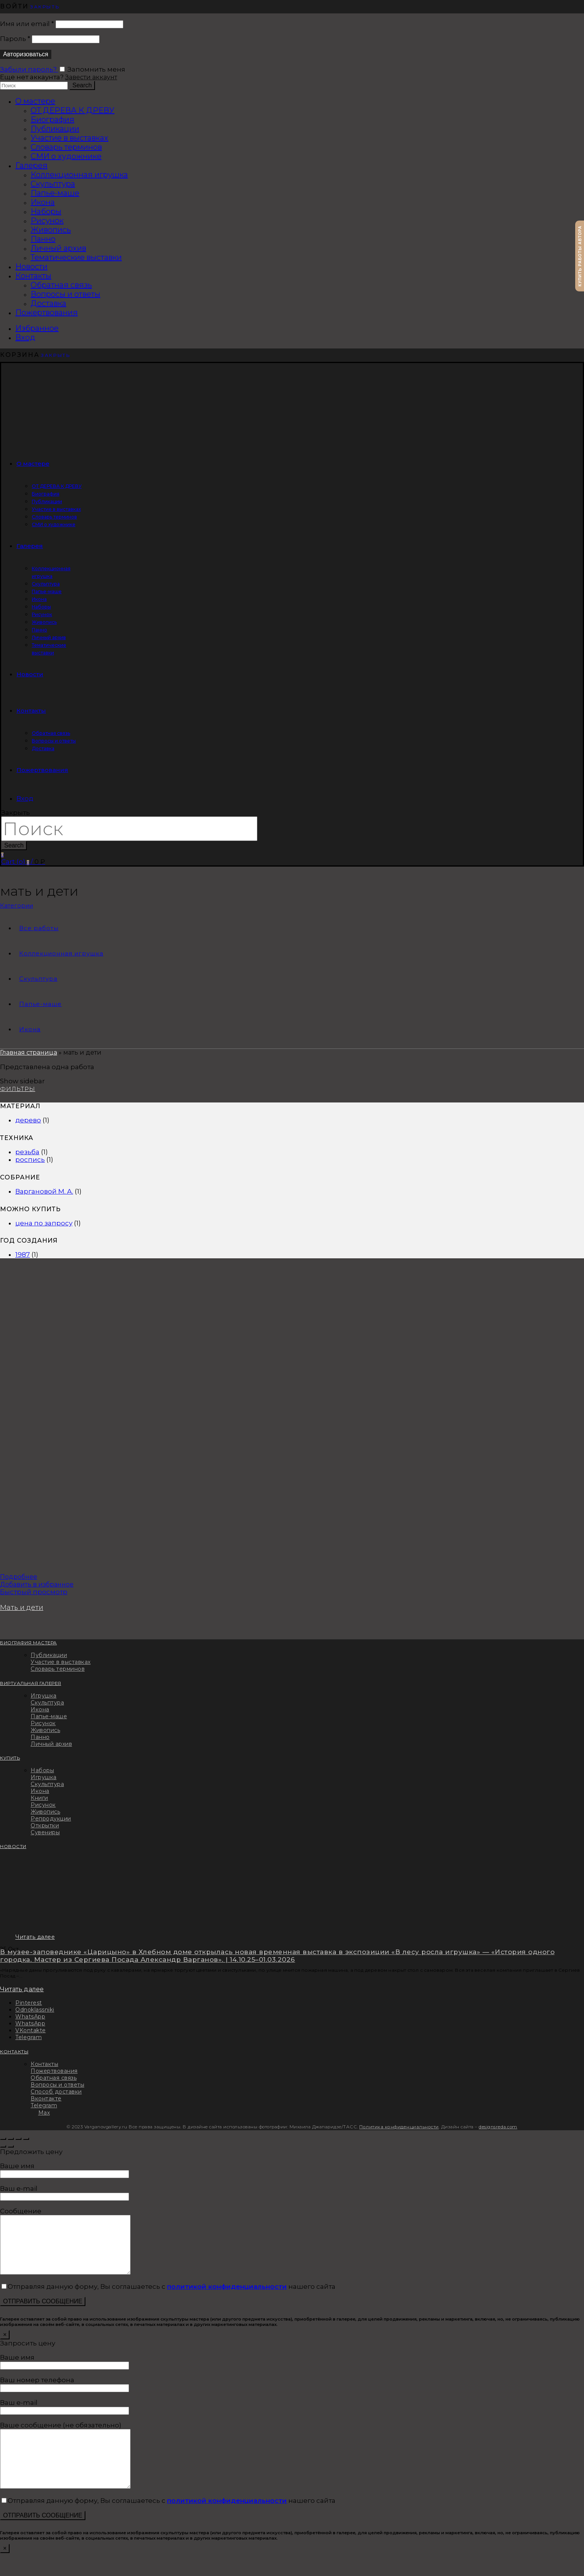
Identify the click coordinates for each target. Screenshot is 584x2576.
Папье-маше (55, 193)
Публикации (55, 128)
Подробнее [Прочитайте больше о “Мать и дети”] (18, 1576)
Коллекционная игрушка (79, 174)
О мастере (35, 101)
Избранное (37, 328)
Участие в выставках (69, 137)
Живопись (51, 229)
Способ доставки (56, 2091)
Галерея (31, 165)
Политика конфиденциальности (399, 2126)
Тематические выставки (76, 257)
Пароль (15, 39)
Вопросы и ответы (65, 294)
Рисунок (47, 220)
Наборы (46, 211)
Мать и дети (21, 1607)
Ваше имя (64, 2169)
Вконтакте (46, 2098)
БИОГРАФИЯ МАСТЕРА (28, 1642)
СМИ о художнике (66, 156)
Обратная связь (61, 284)
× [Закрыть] (5, 2346)
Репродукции (51, 1818)
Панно (43, 239)
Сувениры (45, 1832)
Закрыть (44, 7)
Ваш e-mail (64, 2192)
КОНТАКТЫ (14, 2051)
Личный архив (58, 248)
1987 (22, 1254)
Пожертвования (46, 312)
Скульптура (53, 183)
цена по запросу (43, 1223)
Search (82, 85)
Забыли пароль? (29, 69)
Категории (16, 905)
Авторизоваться (25, 54)
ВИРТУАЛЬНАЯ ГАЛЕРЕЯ (30, 1683)
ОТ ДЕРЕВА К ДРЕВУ (73, 110)
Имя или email (27, 24)
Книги (39, 1797)
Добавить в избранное (37, 1584)
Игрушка (44, 1695)
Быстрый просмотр (33, 1592)
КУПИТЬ (10, 1758)
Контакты (33, 275)
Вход (25, 337)
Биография (52, 119)
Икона (43, 202)
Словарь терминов (66, 147)
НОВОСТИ (13, 1846)
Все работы (39, 928)
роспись (30, 1159)
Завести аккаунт (91, 77)
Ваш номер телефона (64, 2395)
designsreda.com (498, 2126)
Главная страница (28, 1052)
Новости (31, 266)
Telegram (44, 2105)
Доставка (48, 303)
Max (44, 2112)
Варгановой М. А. (44, 1191)
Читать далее (35, 1936)
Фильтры (17, 1089)
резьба (27, 1152)
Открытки (45, 1825)
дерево (28, 1120)
